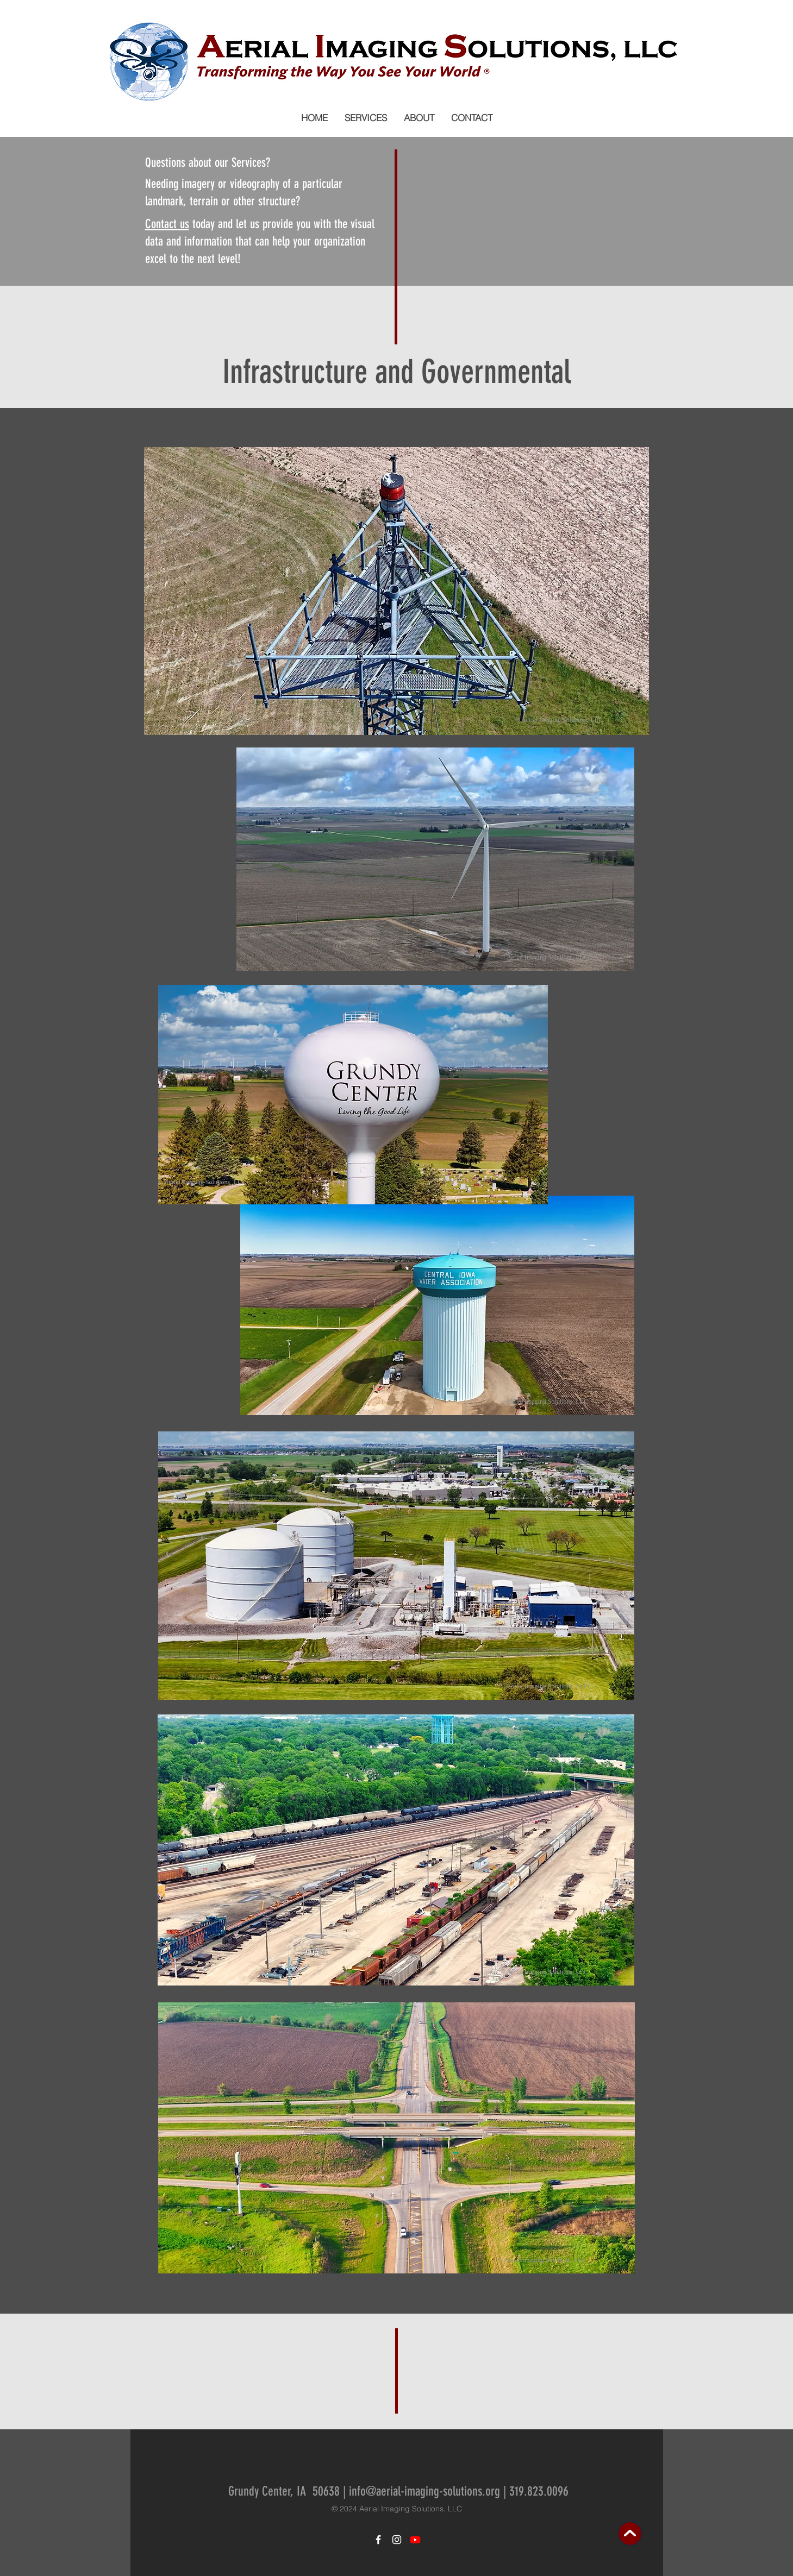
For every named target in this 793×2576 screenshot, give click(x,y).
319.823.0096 (539, 2491)
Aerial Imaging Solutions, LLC (410, 2509)
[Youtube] (415, 2540)
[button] (365, 118)
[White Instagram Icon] (397, 2540)
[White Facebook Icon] (378, 2540)
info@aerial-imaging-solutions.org (424, 2491)
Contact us (167, 224)
